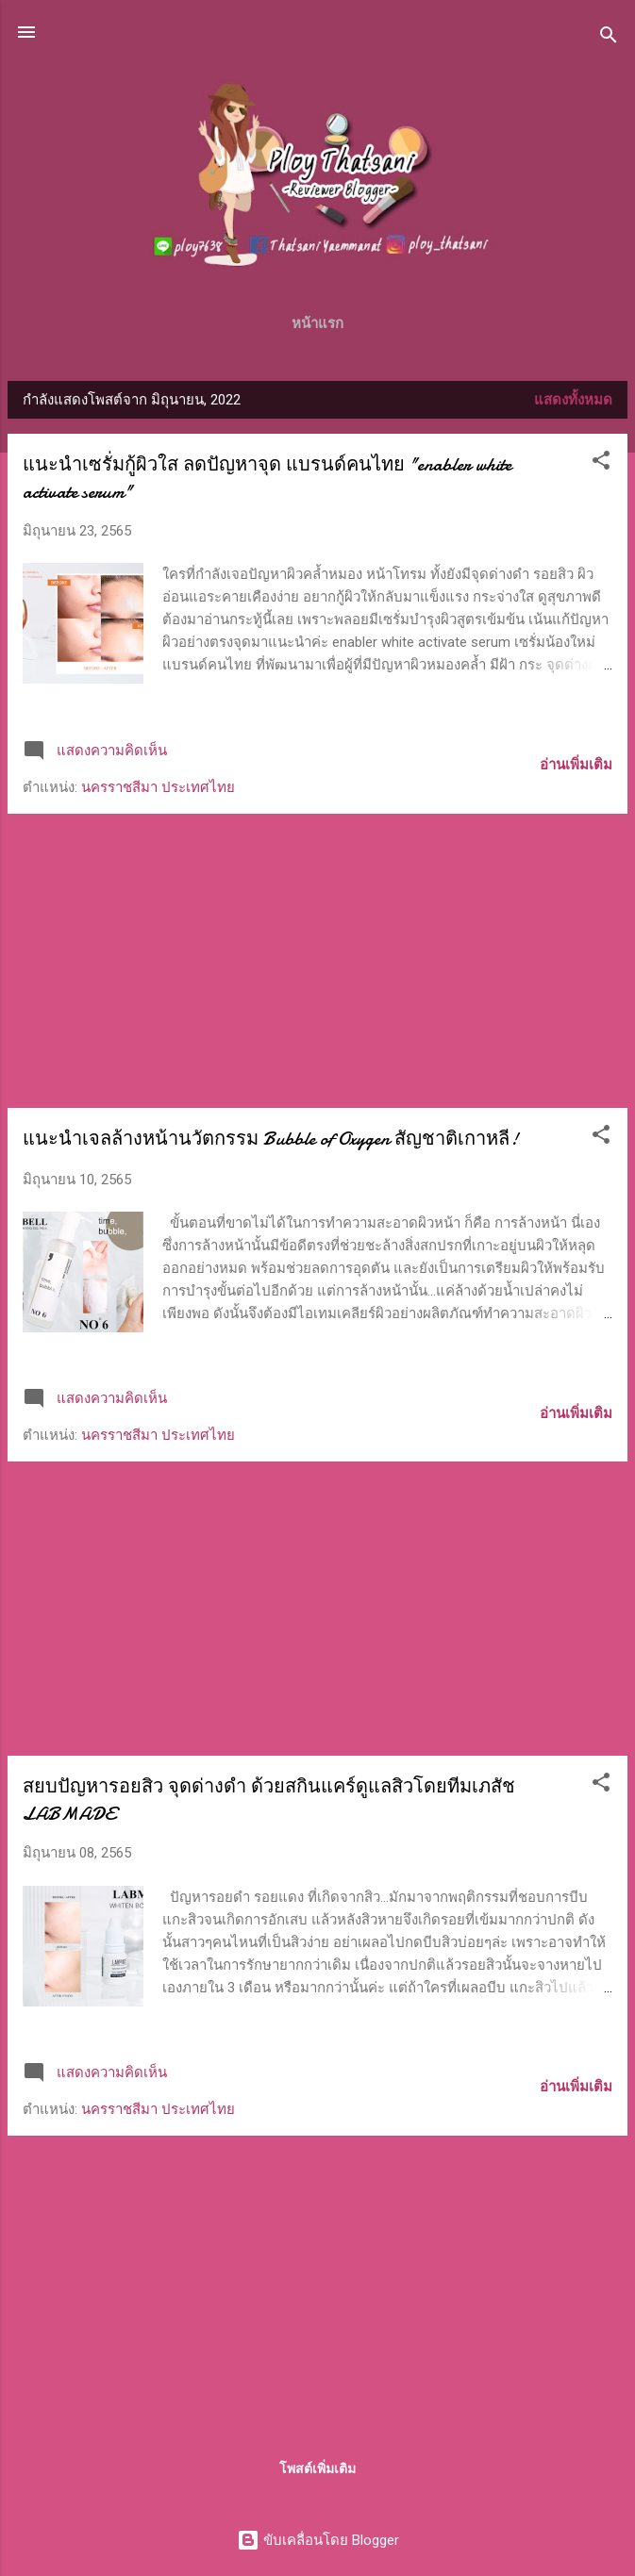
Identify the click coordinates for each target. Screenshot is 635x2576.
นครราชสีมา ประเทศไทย (158, 787)
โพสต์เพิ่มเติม (317, 2468)
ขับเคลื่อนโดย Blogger (318, 2540)
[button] (601, 463)
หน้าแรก (317, 323)
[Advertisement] (317, 961)
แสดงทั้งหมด (573, 399)
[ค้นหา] (608, 38)
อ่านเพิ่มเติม (576, 764)
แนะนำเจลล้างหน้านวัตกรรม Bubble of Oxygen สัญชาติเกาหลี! (270, 1138)
